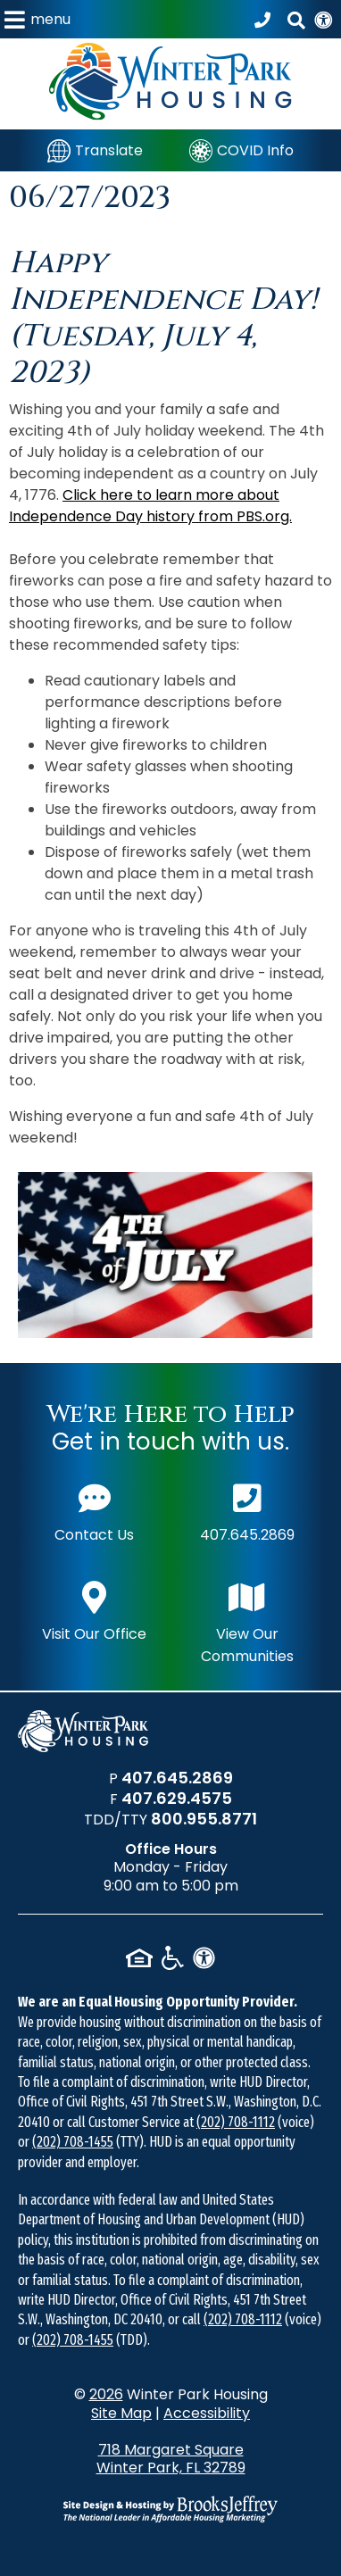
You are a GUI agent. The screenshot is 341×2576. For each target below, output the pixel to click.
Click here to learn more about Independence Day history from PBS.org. (150, 506)
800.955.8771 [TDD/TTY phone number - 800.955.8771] (204, 1818)
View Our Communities (247, 1620)
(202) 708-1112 (235, 2122)
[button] (37, 19)
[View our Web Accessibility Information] (323, 19)
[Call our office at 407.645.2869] (265, 19)
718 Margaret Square (170, 2459)
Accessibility (206, 2413)
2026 (106, 2394)
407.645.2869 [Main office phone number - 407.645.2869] (247, 1510)
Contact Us (94, 1510)
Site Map (121, 2413)
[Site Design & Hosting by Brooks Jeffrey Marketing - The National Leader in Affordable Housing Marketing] (170, 2509)
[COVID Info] (241, 150)
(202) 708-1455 (72, 2141)
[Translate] (95, 150)
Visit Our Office (94, 1609)
